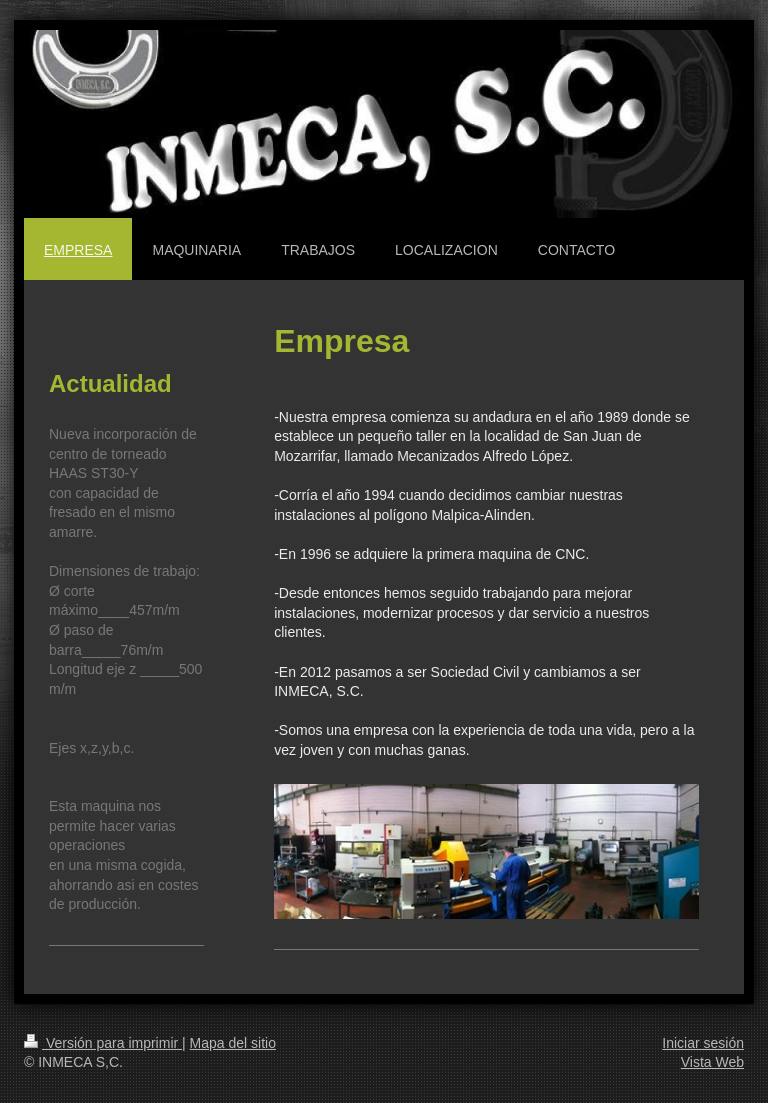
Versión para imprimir (103, 1043)
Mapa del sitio (233, 1043)
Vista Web (712, 1062)
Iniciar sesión (703, 1043)
